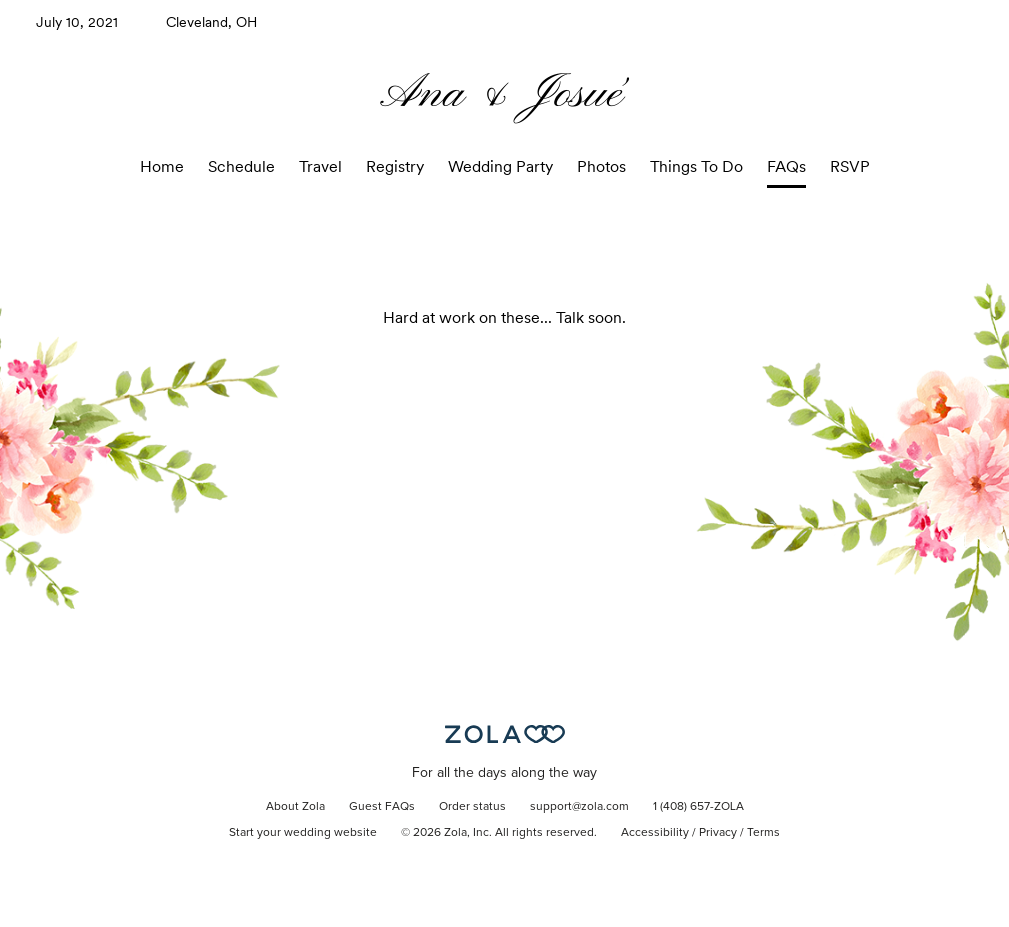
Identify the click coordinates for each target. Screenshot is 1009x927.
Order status (472, 807)
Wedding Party (500, 166)
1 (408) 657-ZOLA (698, 807)
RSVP (850, 166)
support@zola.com (579, 807)
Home (162, 166)
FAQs (786, 166)
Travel (320, 166)
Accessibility (655, 833)
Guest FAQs (382, 807)
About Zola (295, 807)
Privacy (718, 833)
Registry (395, 166)
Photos (601, 166)
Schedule (241, 166)
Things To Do (696, 166)
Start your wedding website (303, 833)
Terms (763, 833)
